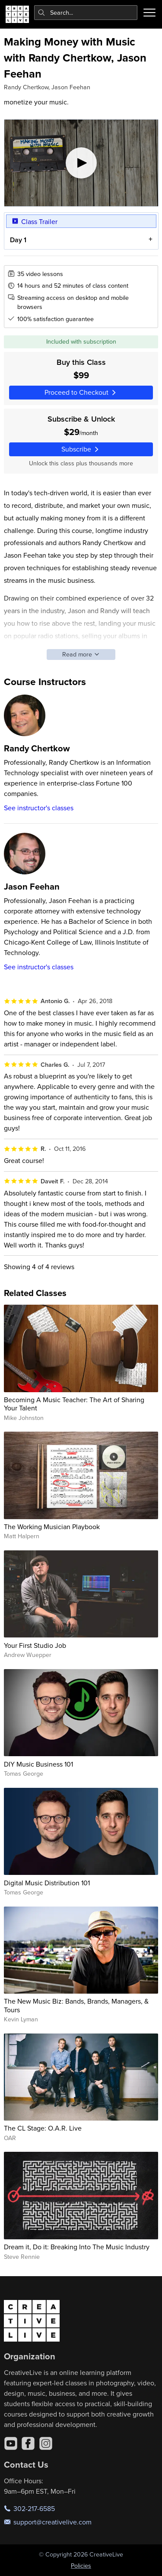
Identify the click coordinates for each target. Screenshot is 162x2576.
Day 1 (18, 240)
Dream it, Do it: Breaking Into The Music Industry (76, 2246)
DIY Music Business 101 (38, 1764)
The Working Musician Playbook (52, 1526)
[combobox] (86, 12)
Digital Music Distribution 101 (47, 1882)
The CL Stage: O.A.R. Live (43, 2128)
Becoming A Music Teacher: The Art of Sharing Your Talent (74, 1404)
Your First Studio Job (35, 1645)
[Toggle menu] (149, 12)
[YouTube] (11, 2443)
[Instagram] (46, 2443)
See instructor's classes (38, 807)
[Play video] (81, 163)
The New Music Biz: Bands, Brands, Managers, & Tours (76, 2005)
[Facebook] (28, 2443)
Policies (81, 2565)
